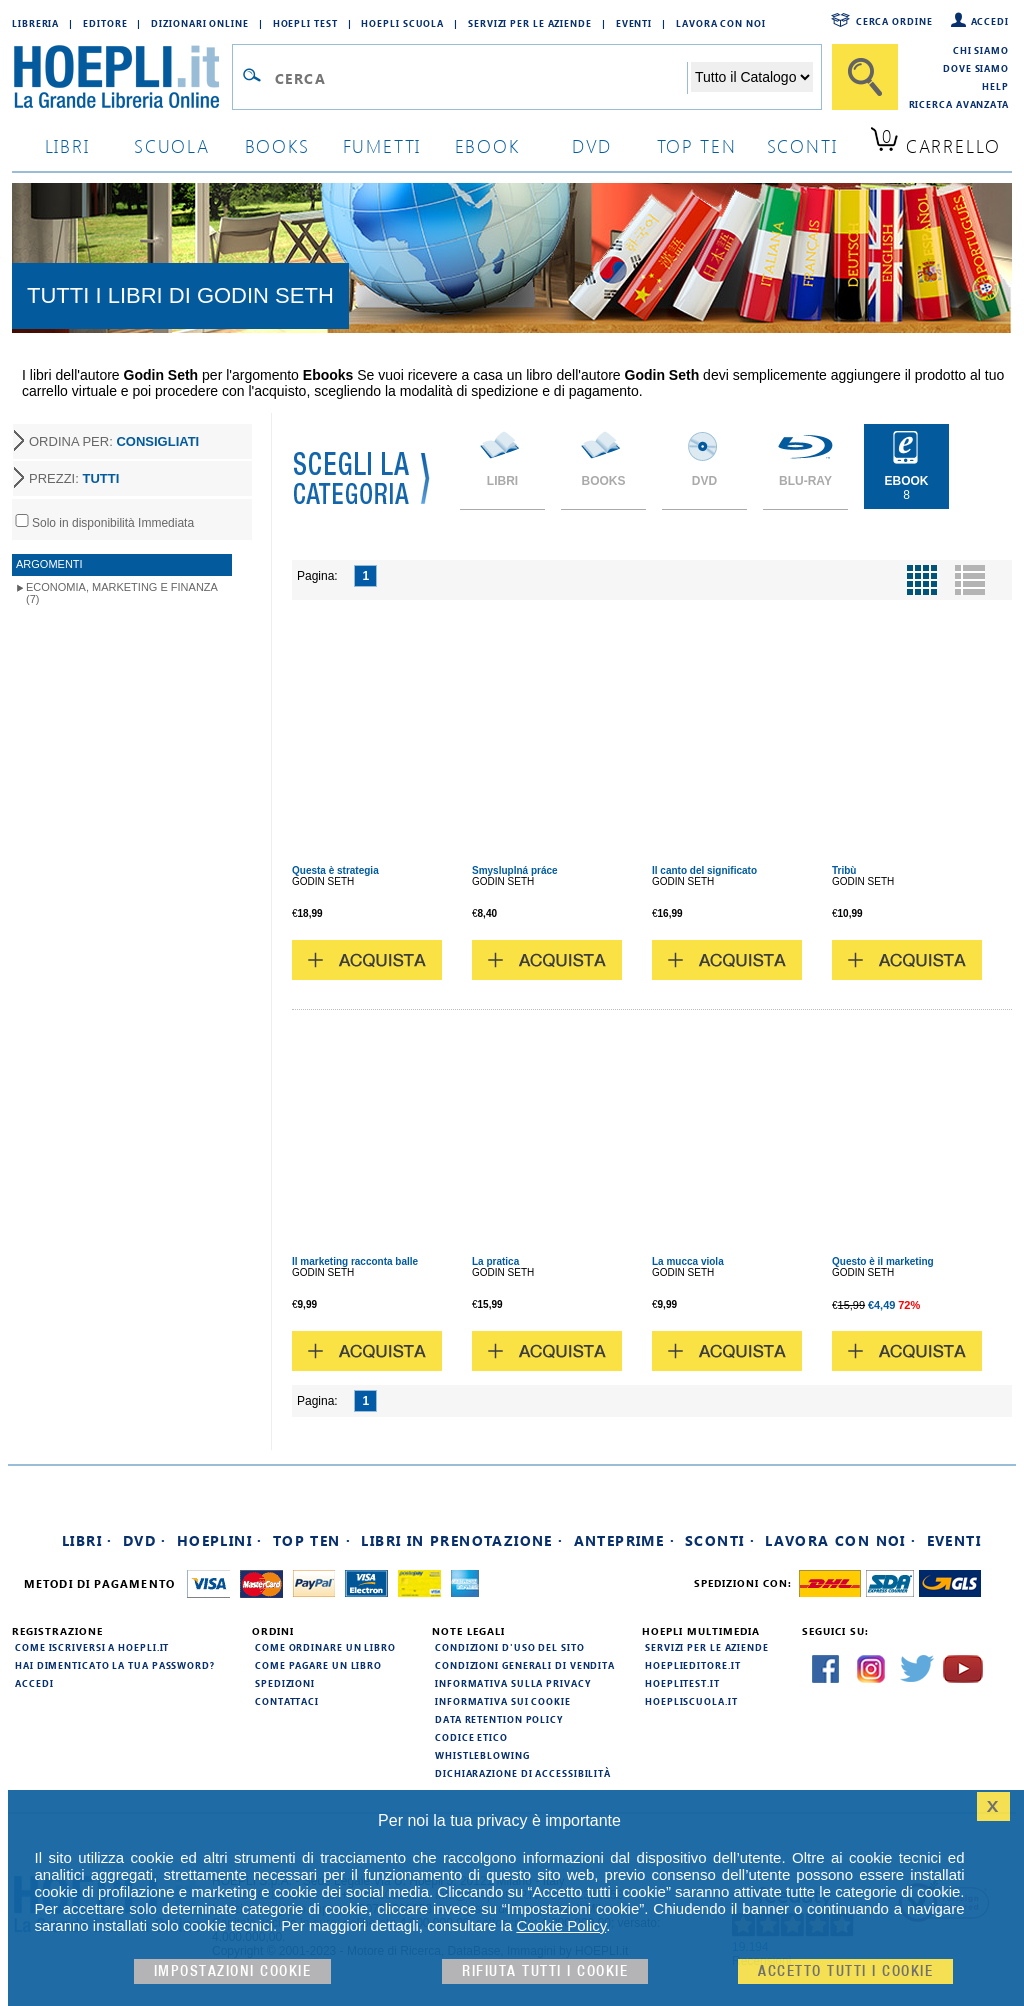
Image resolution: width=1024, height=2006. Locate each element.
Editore (105, 23)
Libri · (87, 1540)
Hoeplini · (220, 1540)
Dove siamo (976, 68)
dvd (592, 145)
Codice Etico (471, 1737)
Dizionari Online (199, 23)
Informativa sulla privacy (513, 1683)
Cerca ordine (894, 21)
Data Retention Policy (499, 1719)
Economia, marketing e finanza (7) (122, 593)
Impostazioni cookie (233, 1971)
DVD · (145, 1540)
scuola (172, 145)
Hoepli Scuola (402, 23)
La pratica (495, 1261)
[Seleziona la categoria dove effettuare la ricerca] (752, 77)
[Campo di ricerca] (480, 78)
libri (67, 145)
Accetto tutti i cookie (845, 1971)
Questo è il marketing (883, 1261)
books (277, 145)
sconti (802, 145)
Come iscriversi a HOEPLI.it (92, 1647)
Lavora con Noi (721, 23)
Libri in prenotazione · (462, 1540)
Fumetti (382, 145)
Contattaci (287, 1701)
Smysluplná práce (515, 870)
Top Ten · (312, 1540)
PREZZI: (74, 478)
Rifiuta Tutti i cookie (545, 1971)
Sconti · (720, 1540)
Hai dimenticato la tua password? (115, 1665)
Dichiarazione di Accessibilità (523, 1773)
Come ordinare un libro (325, 1647)
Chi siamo (981, 50)
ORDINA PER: (114, 441)
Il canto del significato (704, 870)
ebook (487, 145)
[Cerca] (865, 77)
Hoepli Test (305, 23)
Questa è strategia (335, 870)
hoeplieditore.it (692, 1665)
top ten (697, 145)
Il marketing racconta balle (355, 1261)
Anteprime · (624, 1540)
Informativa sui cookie (503, 1701)
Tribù (844, 870)
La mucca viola (688, 1261)
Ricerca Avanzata (959, 104)
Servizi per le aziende (530, 23)
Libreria (35, 23)
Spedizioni (285, 1683)
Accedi (990, 21)
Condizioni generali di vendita (525, 1665)
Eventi (634, 23)
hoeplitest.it (682, 1683)
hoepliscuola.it (691, 1701)
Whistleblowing (482, 1755)
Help (995, 86)
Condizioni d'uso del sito (510, 1647)
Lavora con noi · (840, 1540)
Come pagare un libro (318, 1665)
